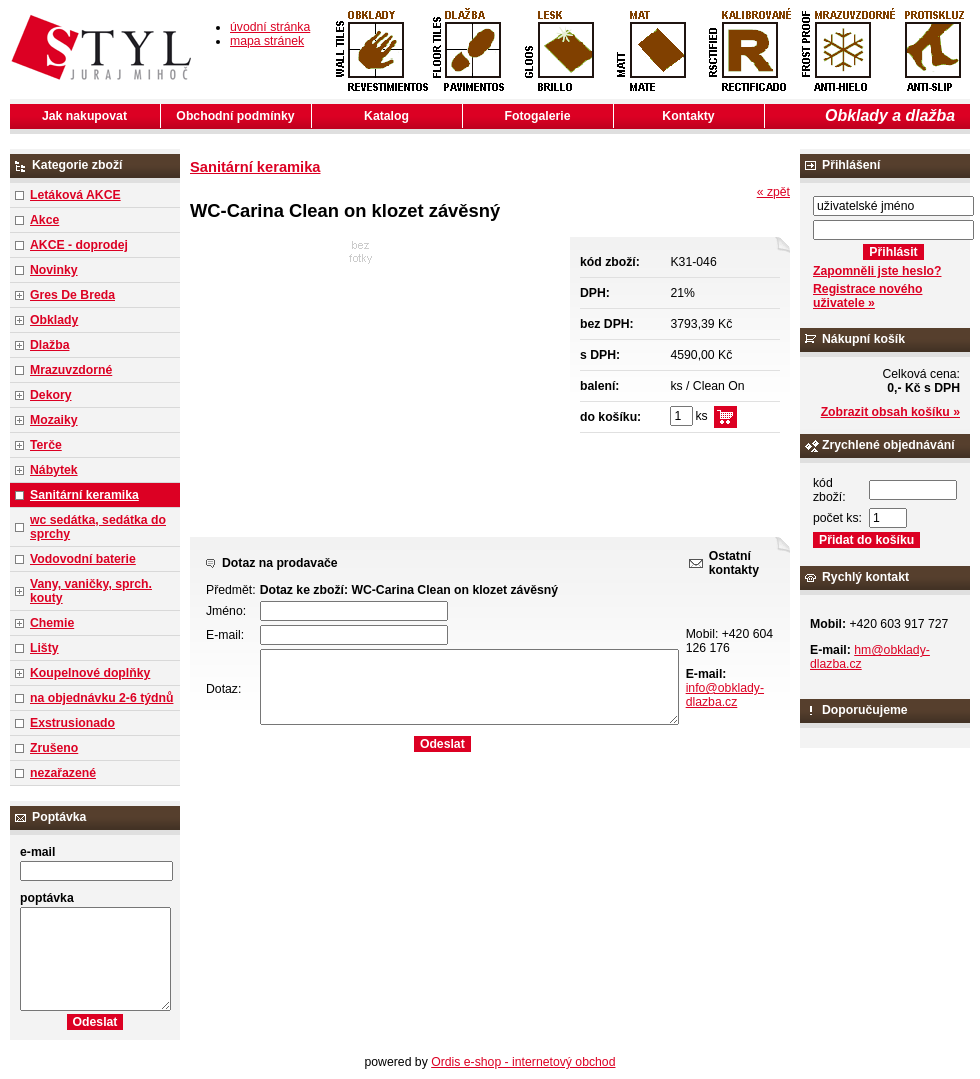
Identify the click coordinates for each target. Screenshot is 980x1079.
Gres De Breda (72, 295)
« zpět (773, 192)
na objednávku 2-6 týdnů (101, 698)
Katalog (386, 116)
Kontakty (688, 116)
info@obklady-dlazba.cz (725, 695)
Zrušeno (54, 748)
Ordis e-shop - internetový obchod (523, 1062)
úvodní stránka (270, 27)
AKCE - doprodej (79, 245)
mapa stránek (267, 41)
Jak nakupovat (84, 116)
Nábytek (54, 470)
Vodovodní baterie (83, 559)
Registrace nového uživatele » (867, 296)
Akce (44, 220)
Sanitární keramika (84, 495)
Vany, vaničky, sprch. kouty (91, 591)
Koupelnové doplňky (90, 673)
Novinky (54, 270)
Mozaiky (54, 420)
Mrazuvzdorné (71, 370)
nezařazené (63, 773)
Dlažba (49, 345)
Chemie (52, 623)
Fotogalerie (538, 116)
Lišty (44, 648)
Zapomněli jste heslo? (877, 271)
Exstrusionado (72, 723)
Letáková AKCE (75, 195)
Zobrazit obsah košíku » (890, 412)
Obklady (54, 320)
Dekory (50, 395)
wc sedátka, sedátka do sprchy (98, 527)
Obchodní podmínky (235, 116)
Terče (46, 445)
